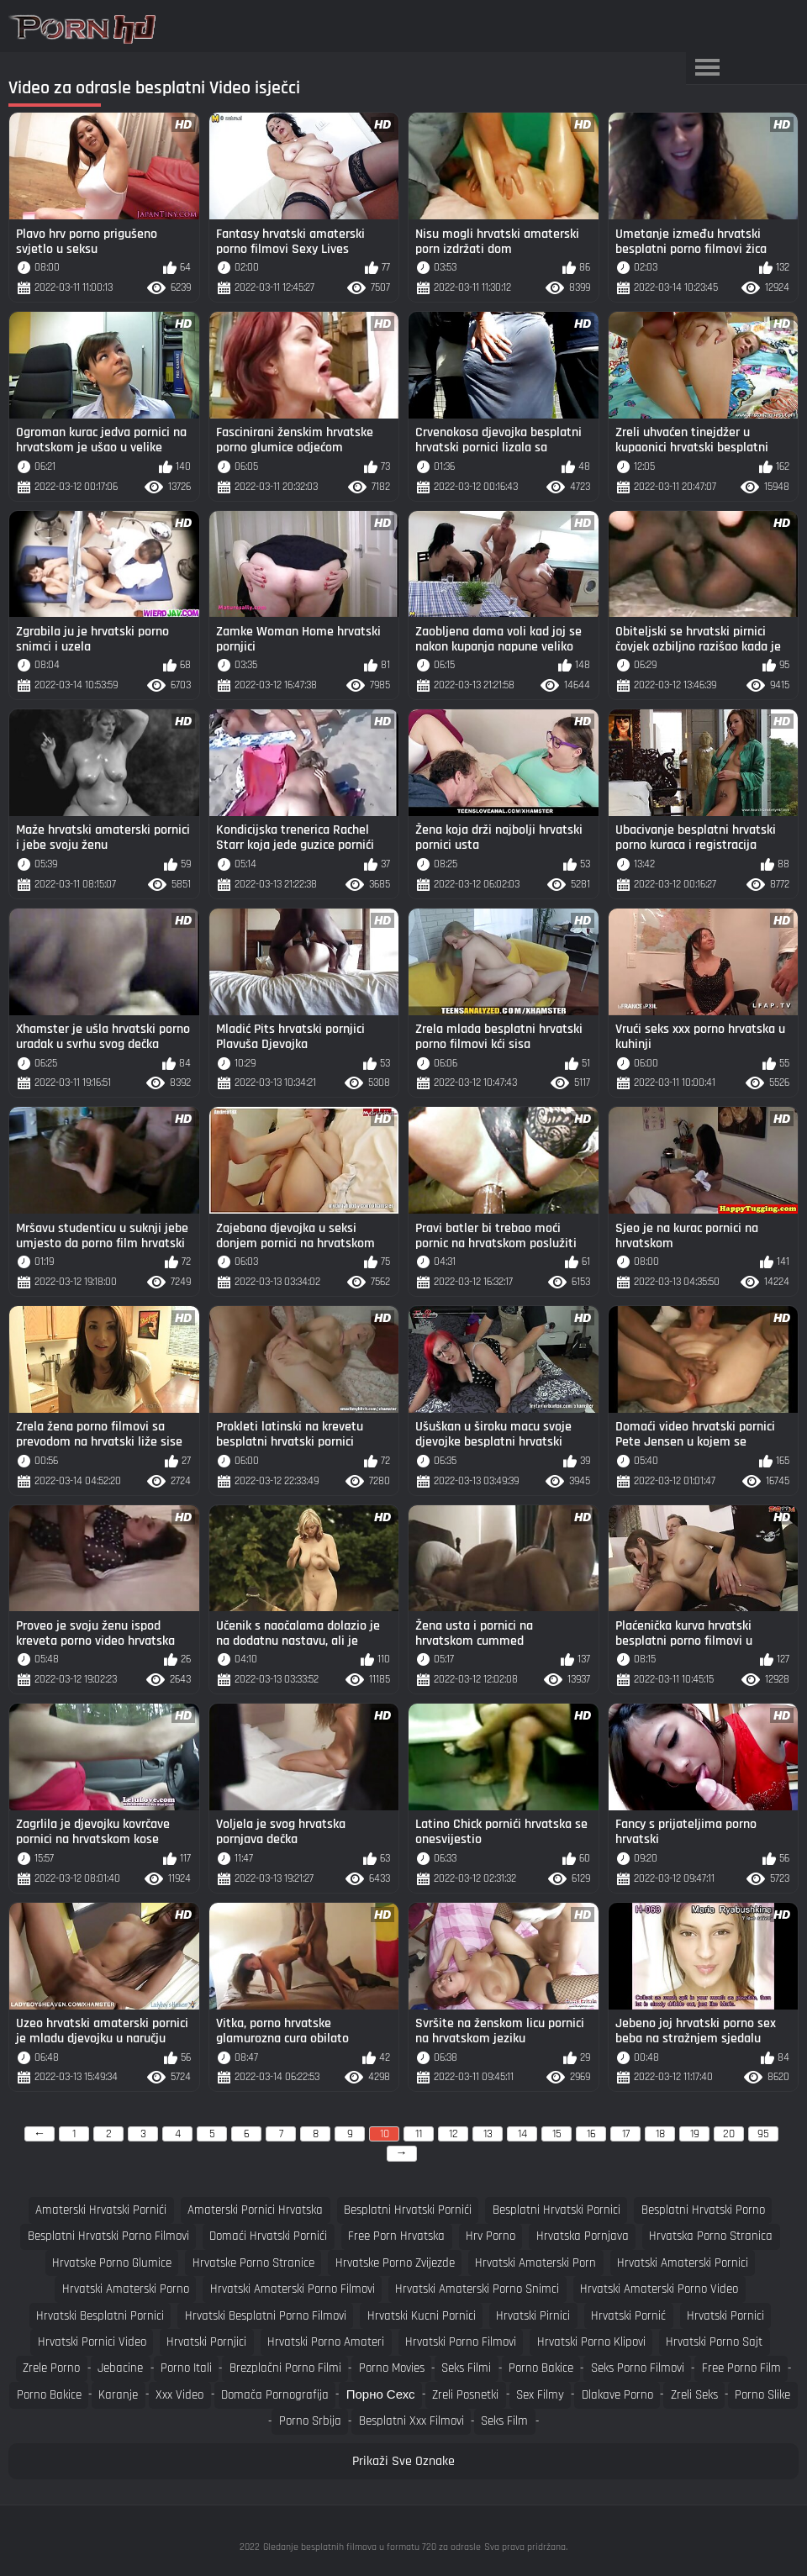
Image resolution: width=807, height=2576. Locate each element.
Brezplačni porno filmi (285, 2368)
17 (626, 2133)
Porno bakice (541, 2368)
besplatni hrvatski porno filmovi (108, 2236)
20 (729, 2133)
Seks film (504, 2421)
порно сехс (380, 2395)
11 (418, 2133)
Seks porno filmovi (637, 2368)
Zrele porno (51, 2368)
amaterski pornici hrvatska (255, 2210)
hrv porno (490, 2236)
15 (557, 2133)
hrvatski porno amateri (325, 2342)
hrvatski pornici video (92, 2342)
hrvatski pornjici (206, 2342)
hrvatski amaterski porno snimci (477, 2289)
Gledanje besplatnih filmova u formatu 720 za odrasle (372, 2547)
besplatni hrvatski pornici (556, 2210)
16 (591, 2133)
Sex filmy (540, 2395)
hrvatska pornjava (582, 2236)
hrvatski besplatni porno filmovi (265, 2316)
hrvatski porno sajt (714, 2342)
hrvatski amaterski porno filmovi (292, 2289)
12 (453, 2133)
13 (488, 2133)
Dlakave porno (617, 2395)
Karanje (118, 2395)
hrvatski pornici (725, 2316)
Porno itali (186, 2368)
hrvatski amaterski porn (535, 2263)
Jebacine (120, 2368)
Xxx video (179, 2395)
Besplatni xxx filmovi (411, 2421)
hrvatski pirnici (533, 2316)
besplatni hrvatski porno (703, 2210)
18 (660, 2133)
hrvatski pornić (628, 2316)
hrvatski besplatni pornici (100, 2316)
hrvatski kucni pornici (421, 2316)
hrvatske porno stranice (253, 2263)
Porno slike (762, 2395)
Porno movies (392, 2368)
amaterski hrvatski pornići (100, 2210)
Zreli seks (694, 2395)
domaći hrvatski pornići (268, 2236)
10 (384, 2133)
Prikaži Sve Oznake (403, 2461)
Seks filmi (466, 2368)
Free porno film (741, 2368)
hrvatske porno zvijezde (395, 2263)
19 (694, 2133)
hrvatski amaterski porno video (659, 2289)
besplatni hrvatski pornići (408, 2210)
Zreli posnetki (465, 2395)
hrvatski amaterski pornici (682, 2263)
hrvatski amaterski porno (125, 2289)
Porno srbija (310, 2421)
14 (522, 2133)
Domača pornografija (275, 2395)
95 (763, 2133)
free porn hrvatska (396, 2236)
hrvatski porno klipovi (591, 2342)
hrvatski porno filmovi (460, 2342)
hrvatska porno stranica (711, 2236)
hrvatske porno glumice (111, 2263)
